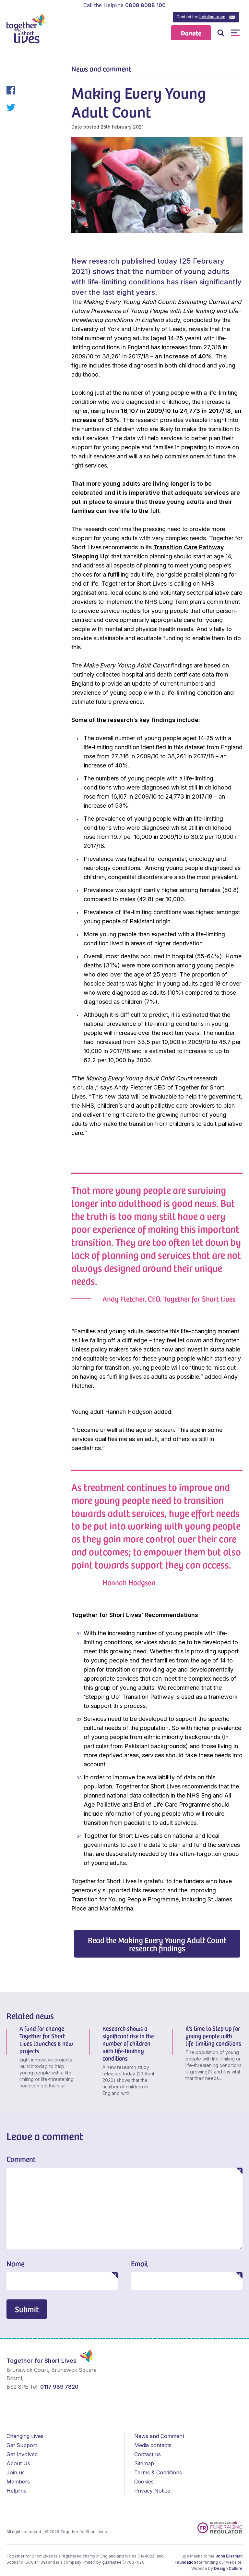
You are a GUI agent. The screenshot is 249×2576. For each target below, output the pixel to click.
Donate (191, 32)
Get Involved (22, 2454)
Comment (21, 2159)
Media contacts (153, 2445)
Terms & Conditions (158, 2472)
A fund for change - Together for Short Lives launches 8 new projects (46, 2039)
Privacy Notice (152, 2490)
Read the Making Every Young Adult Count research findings (157, 1944)
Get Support (21, 2445)
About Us (18, 2463)
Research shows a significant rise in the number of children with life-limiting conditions (128, 2043)
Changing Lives (24, 2436)
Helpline (16, 2490)
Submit (27, 2309)
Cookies (144, 2481)
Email (139, 2263)
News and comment (101, 68)
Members (18, 2481)
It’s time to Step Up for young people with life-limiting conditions (213, 2035)
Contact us (147, 2454)
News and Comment (159, 2436)
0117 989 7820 (59, 2386)
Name (15, 2263)
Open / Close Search (220, 32)
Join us (15, 2472)
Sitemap (144, 2463)
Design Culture (228, 2568)
